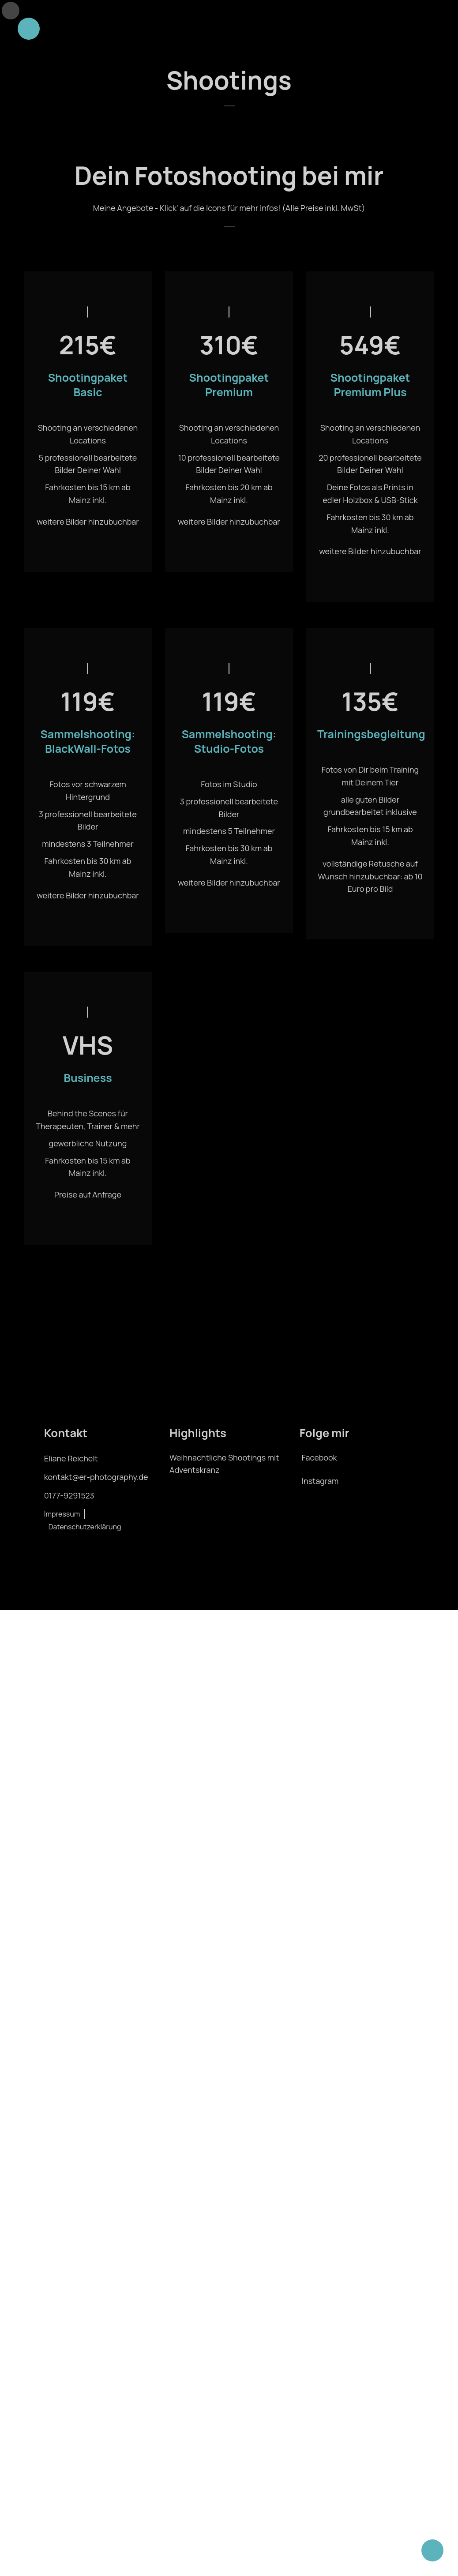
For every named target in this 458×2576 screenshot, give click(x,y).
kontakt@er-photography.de (82, 1488)
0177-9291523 (55, 1507)
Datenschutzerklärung (113, 1526)
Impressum (48, 1526)
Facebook (324, 1469)
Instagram (324, 1493)
